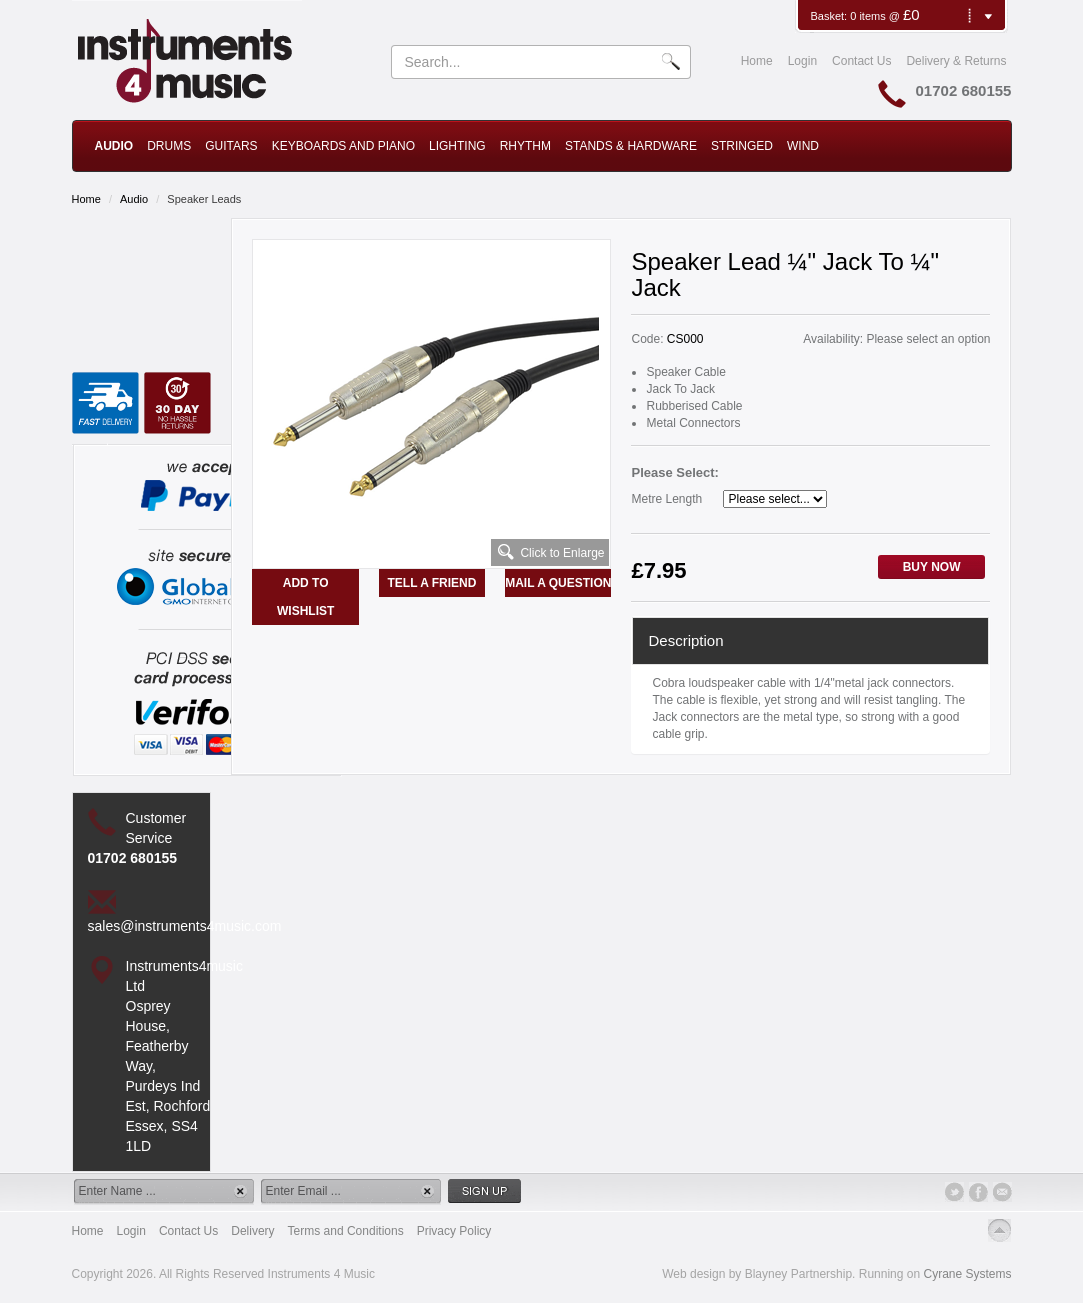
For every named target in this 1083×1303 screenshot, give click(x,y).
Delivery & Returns (956, 61)
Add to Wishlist (305, 597)
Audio (114, 146)
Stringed (742, 146)
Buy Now (932, 567)
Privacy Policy (454, 1231)
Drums (169, 146)
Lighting (457, 146)
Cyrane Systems (967, 1274)
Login (802, 61)
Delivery (252, 1231)
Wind (803, 146)
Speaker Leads (204, 199)
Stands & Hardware (631, 146)
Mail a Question (558, 583)
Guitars (231, 146)
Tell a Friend (432, 583)
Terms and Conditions (346, 1231)
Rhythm (525, 146)
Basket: (830, 16)
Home (757, 61)
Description (685, 640)
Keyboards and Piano (343, 146)
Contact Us (861, 61)
